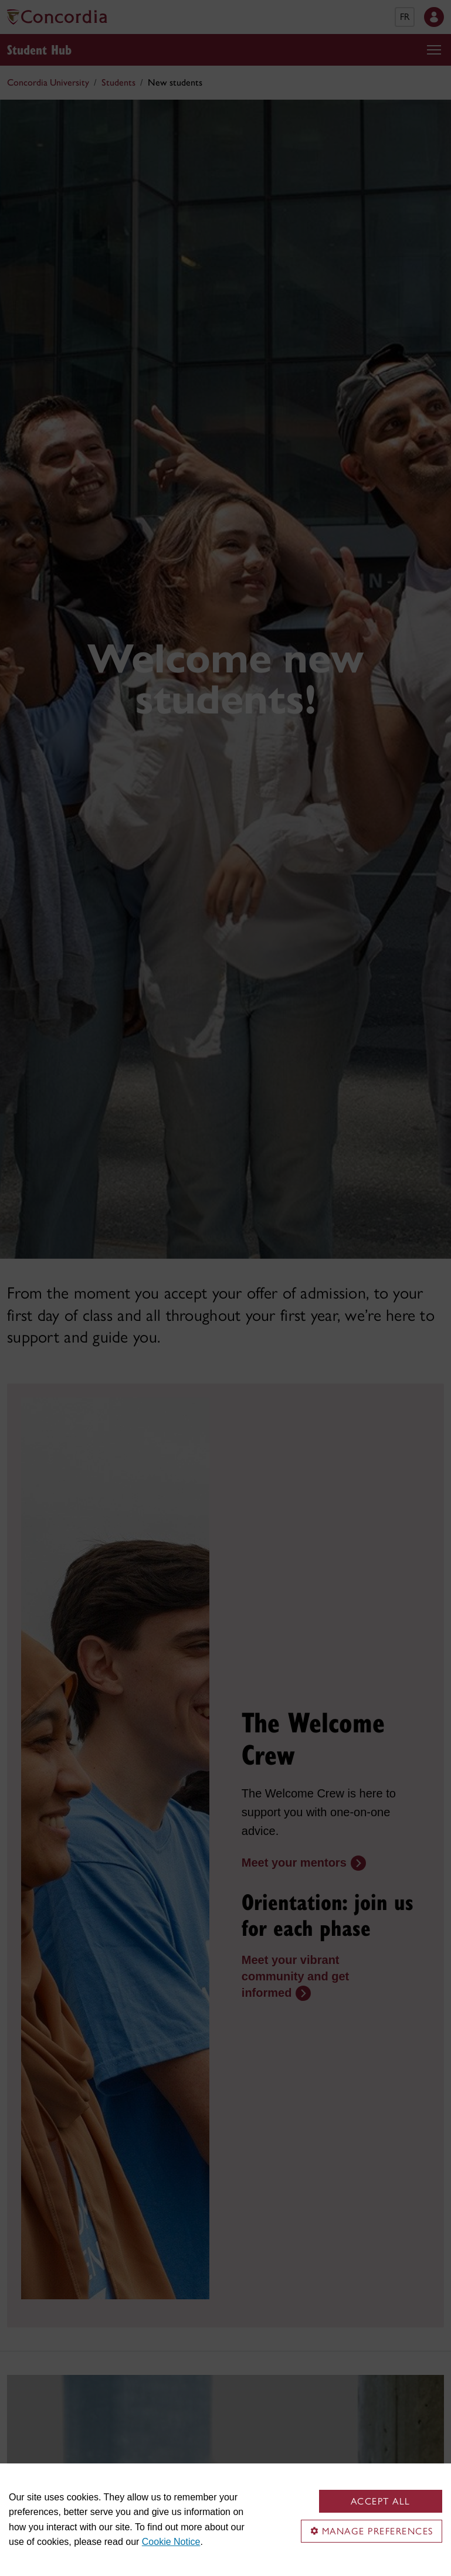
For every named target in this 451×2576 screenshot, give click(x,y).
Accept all (381, 2501)
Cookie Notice (171, 2542)
